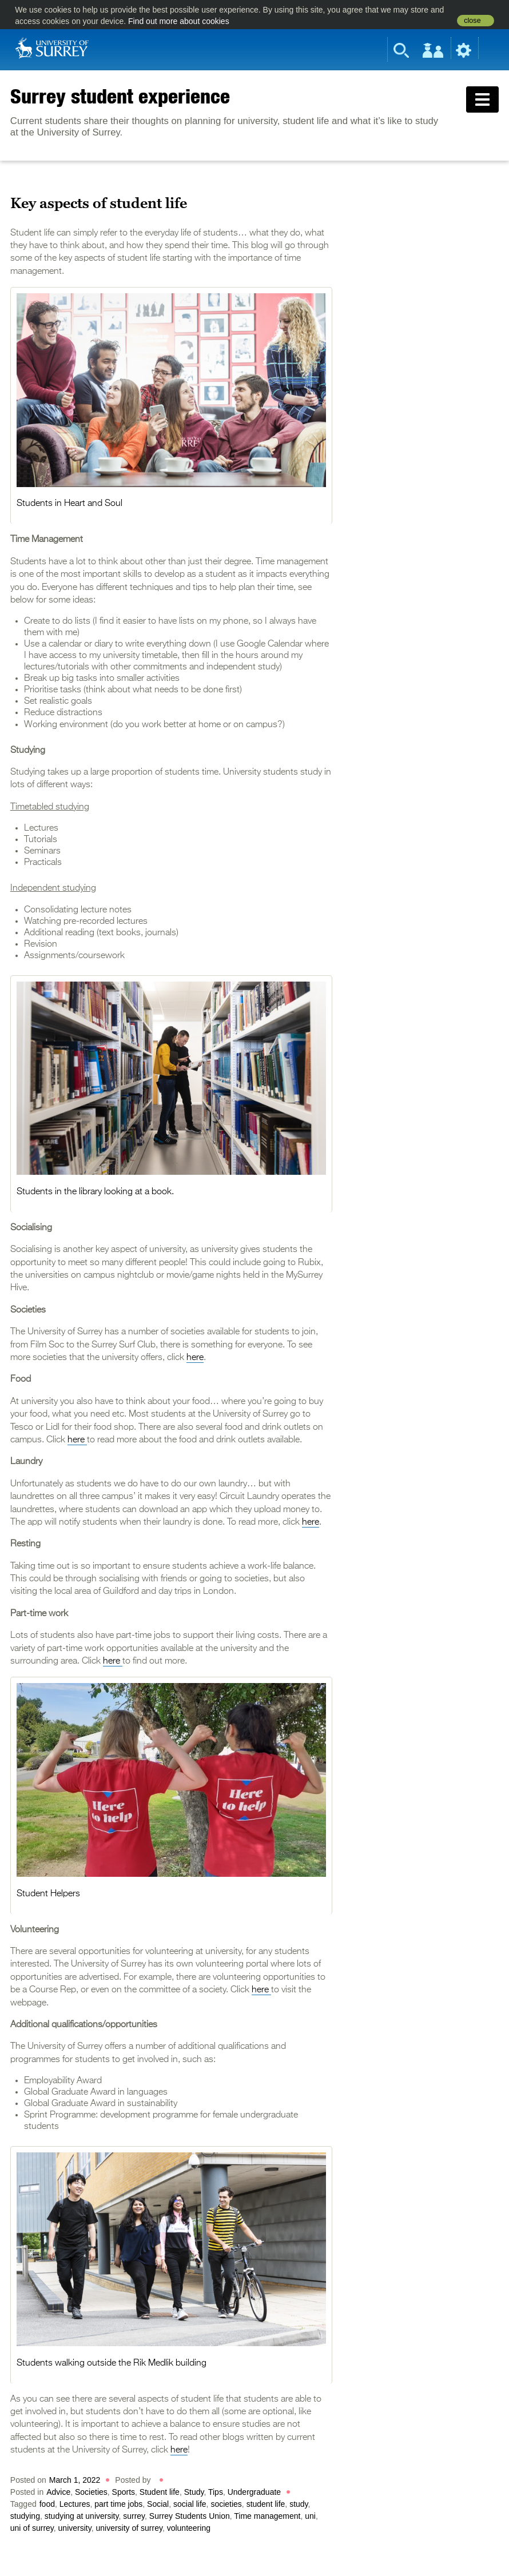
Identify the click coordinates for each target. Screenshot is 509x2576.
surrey (134, 2516)
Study (194, 2492)
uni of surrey (32, 2528)
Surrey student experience (120, 96)
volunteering (188, 2528)
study (298, 2504)
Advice (58, 2492)
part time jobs (118, 2504)
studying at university (82, 2516)
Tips (215, 2492)
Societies (91, 2492)
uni (310, 2516)
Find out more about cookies (178, 21)
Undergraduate (254, 2492)
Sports (123, 2492)
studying (25, 2516)
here (195, 1357)
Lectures (74, 2504)
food (47, 2504)
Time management (267, 2516)
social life (189, 2504)
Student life (160, 2492)
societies (225, 2504)
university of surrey (129, 2528)
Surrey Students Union (189, 2516)
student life (265, 2504)
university (75, 2528)
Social (158, 2504)
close (472, 21)
